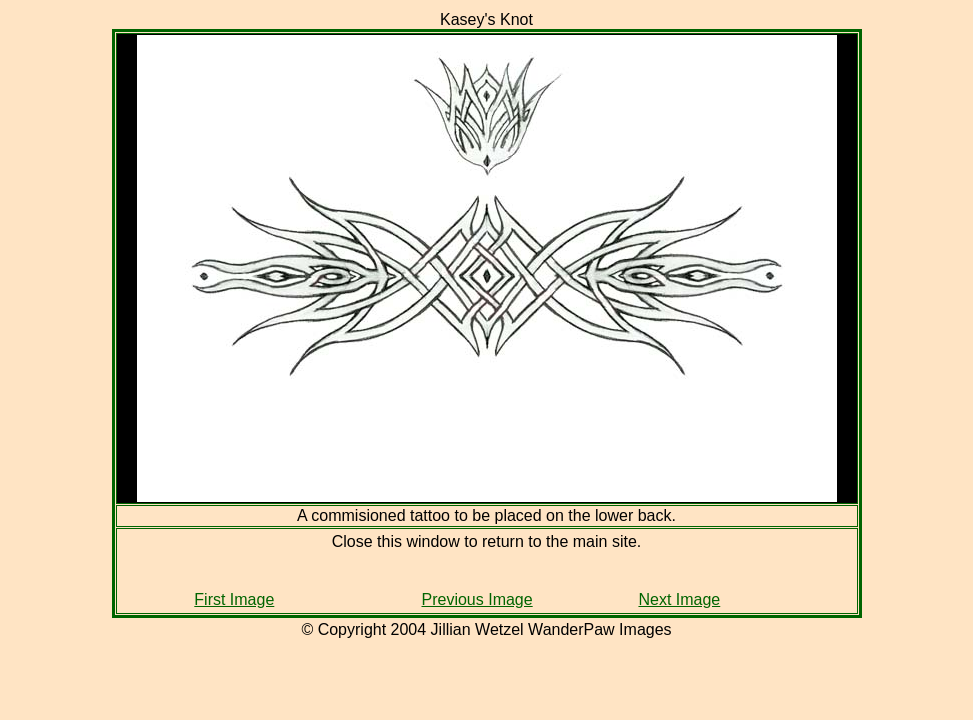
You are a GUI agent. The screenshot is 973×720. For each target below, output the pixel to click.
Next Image (679, 599)
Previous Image (477, 599)
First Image (234, 599)
